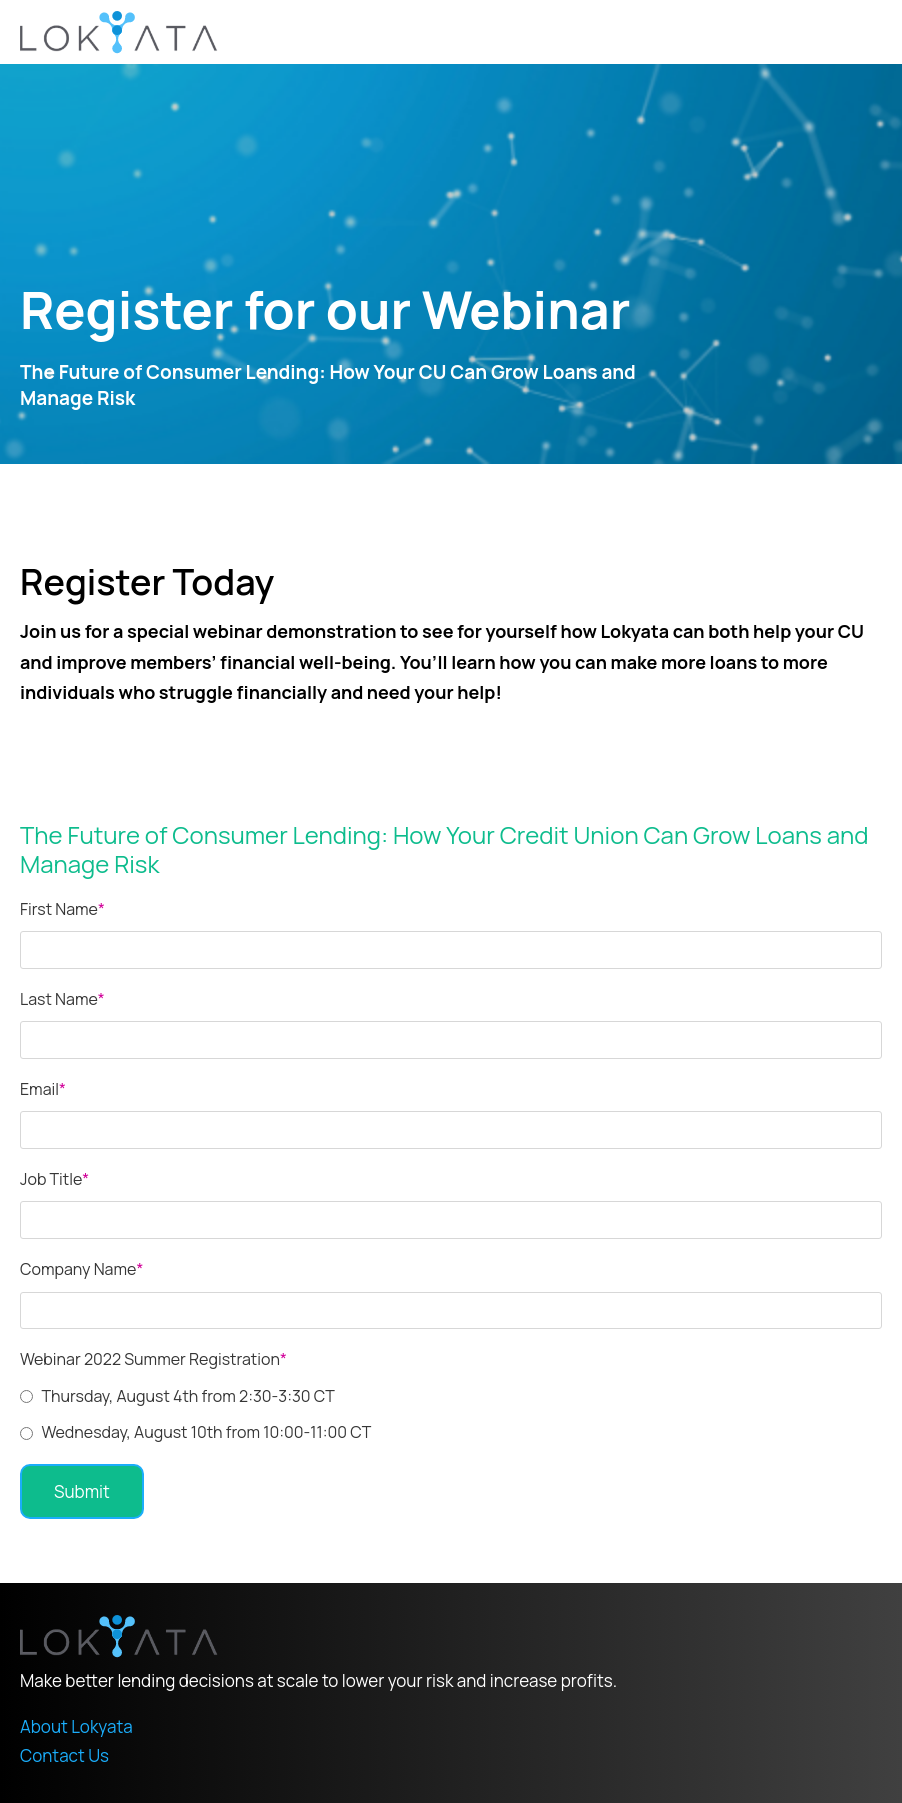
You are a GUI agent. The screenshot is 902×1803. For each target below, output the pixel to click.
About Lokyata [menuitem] (76, 1726)
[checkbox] (451, 1414)
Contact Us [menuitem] (64, 1755)
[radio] (451, 1396)
